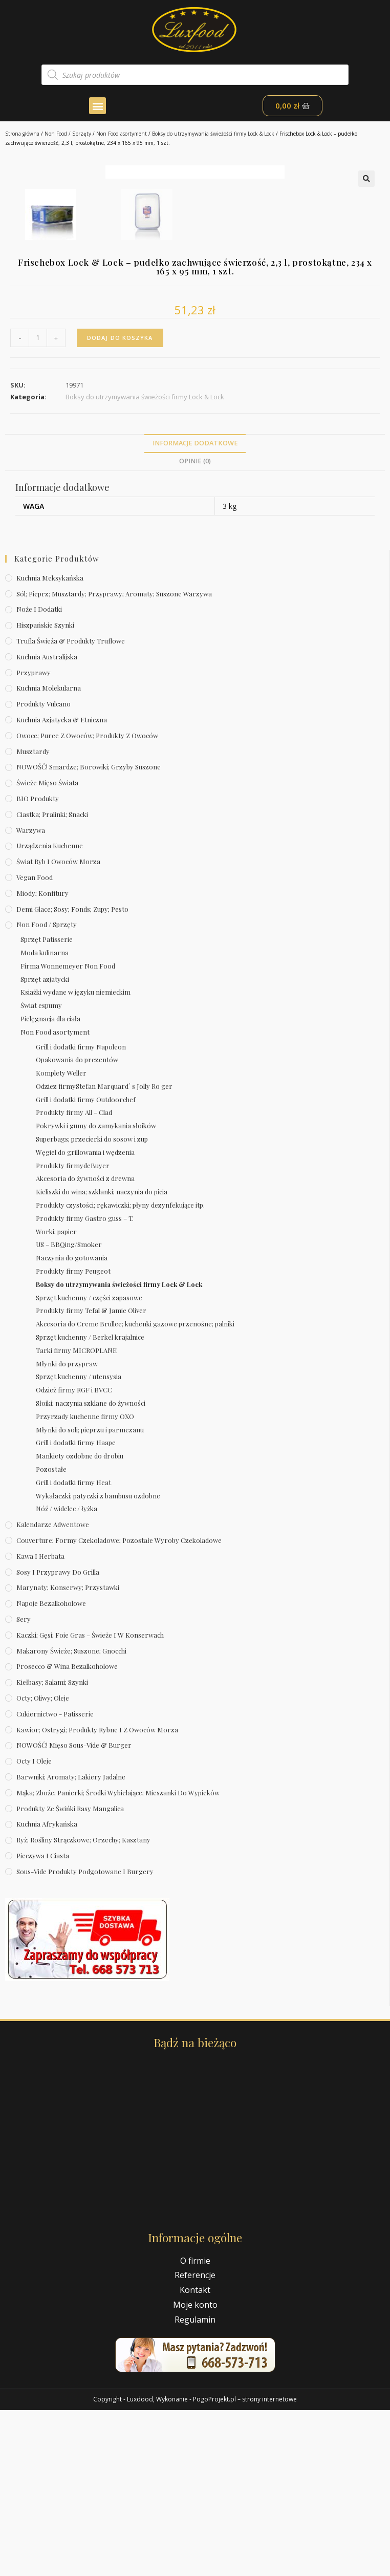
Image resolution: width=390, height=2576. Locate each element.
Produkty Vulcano (43, 870)
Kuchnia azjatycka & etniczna (61, 886)
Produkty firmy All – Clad (74, 1278)
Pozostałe (51, 1635)
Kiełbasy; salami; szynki (52, 1848)
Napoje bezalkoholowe (51, 1769)
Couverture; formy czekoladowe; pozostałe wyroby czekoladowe (119, 1706)
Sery (23, 1785)
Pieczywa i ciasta (42, 2021)
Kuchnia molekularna (48, 854)
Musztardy (33, 917)
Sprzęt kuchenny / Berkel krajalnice (90, 1503)
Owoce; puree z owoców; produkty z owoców (87, 901)
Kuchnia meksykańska (49, 744)
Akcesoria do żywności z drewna (85, 1344)
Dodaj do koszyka (120, 504)
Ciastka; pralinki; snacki (52, 980)
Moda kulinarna (44, 1118)
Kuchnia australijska (46, 823)
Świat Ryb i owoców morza (58, 1027)
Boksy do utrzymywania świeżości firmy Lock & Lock (213, 133)
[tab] (195, 610)
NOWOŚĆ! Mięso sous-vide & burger (74, 1911)
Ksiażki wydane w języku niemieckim (75, 1158)
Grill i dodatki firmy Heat (73, 1648)
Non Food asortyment (121, 133)
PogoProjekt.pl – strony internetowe (245, 2565)
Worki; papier (56, 1397)
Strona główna (22, 133)
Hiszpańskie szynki (45, 791)
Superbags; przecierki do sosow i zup (92, 1305)
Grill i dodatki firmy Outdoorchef (86, 1265)
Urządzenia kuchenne (49, 1011)
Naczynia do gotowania (71, 1424)
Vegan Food (34, 1043)
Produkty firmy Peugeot (73, 1437)
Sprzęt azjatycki (44, 1145)
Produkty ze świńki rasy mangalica (70, 1974)
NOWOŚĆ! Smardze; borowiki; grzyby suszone (88, 933)
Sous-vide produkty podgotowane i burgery (85, 2037)
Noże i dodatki (39, 775)
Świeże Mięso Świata (47, 948)
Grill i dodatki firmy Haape (76, 1608)
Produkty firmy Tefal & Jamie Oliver (91, 1476)
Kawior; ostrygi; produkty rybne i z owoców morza (97, 1895)
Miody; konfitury (42, 1059)
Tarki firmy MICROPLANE (76, 1516)
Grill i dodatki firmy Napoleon (81, 1212)
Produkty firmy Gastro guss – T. (85, 1384)
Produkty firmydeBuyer (73, 1331)
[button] (97, 105)
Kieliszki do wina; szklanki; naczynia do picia (101, 1358)
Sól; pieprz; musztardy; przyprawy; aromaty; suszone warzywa (114, 759)
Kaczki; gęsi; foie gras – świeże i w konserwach (90, 1801)
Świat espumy (41, 1171)
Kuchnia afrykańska (46, 1990)
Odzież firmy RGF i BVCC (74, 1556)
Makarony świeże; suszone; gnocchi (71, 1816)
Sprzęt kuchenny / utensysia (78, 1542)
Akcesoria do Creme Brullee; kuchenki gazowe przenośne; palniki (135, 1490)
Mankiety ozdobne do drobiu (79, 1622)
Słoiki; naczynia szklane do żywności (90, 1569)
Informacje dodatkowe (195, 609)
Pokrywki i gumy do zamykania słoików (96, 1291)
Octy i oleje (34, 1927)
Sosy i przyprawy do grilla (57, 1737)
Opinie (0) (195, 627)
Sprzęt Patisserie (46, 1105)
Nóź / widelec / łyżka (66, 1674)
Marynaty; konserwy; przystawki (67, 1753)
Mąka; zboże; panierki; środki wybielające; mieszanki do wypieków (118, 1959)
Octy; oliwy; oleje (42, 1864)
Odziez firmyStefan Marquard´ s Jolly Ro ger (104, 1252)
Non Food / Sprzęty (68, 133)
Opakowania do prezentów (77, 1225)
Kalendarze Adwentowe (52, 1690)
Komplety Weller (61, 1239)
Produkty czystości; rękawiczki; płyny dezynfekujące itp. (120, 1371)
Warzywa (30, 996)
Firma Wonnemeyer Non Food (67, 1132)
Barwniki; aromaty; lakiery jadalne (70, 1943)
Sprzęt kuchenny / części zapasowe (89, 1463)
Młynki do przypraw (67, 1529)
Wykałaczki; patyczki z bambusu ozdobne (98, 1661)
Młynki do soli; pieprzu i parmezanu (90, 1595)
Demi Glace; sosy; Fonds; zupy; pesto (72, 1074)
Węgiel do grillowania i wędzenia (85, 1318)
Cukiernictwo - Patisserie (55, 1880)
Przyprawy (33, 838)
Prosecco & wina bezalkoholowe (67, 1832)
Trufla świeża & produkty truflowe (70, 807)
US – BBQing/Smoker (69, 1410)
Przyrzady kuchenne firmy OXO (85, 1582)
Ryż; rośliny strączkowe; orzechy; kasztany (83, 2006)
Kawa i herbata (40, 1722)
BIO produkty (37, 964)
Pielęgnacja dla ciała (50, 1184)
